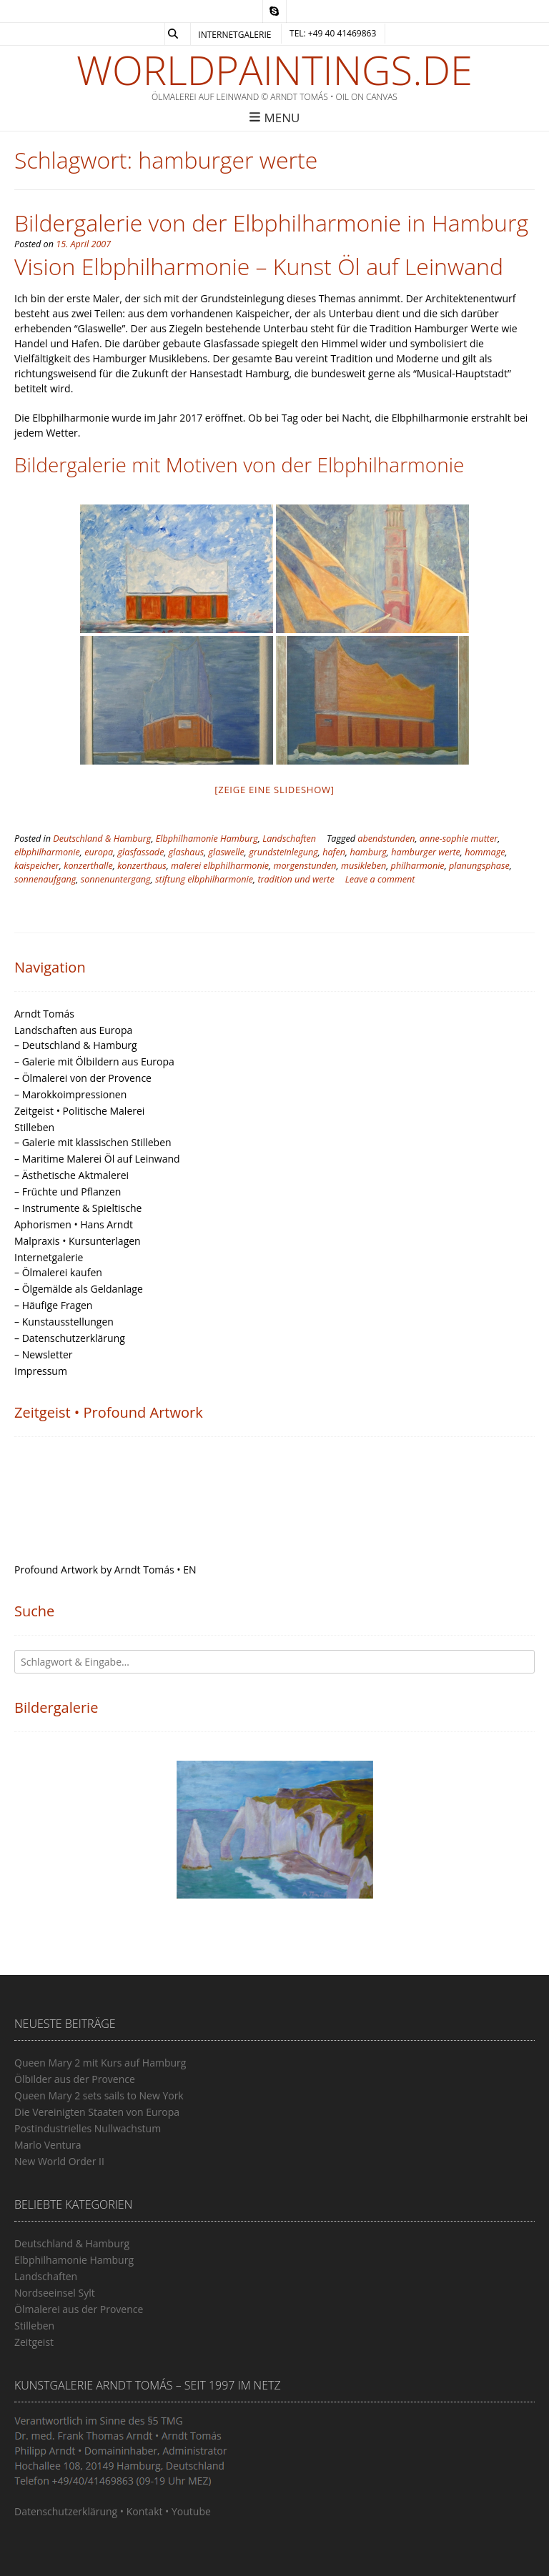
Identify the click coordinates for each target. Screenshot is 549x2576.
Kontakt (145, 2511)
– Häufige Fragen (53, 1305)
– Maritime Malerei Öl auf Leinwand (97, 1158)
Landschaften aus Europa (73, 1030)
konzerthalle (88, 866)
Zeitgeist (34, 2342)
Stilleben (34, 1127)
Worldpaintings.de (274, 69)
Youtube (191, 2511)
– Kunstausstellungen (64, 1321)
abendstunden (386, 838)
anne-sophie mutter (459, 838)
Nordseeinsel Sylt (54, 2292)
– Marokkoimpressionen (70, 1094)
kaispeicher (36, 866)
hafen (333, 852)
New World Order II (59, 2161)
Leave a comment (380, 879)
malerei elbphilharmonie (220, 866)
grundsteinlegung (283, 852)
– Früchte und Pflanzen (67, 1191)
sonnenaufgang (45, 879)
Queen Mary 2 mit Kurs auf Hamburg (100, 2062)
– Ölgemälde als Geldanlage (78, 1289)
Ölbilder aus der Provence (74, 2079)
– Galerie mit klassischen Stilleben (93, 1142)
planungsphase (479, 866)
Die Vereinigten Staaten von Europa (96, 2112)
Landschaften (289, 838)
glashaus (186, 852)
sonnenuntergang (116, 879)
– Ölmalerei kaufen (58, 1272)
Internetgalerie (234, 35)
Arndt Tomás (44, 1013)
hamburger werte (425, 852)
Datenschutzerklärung (65, 2511)
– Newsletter (43, 1354)
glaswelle (226, 852)
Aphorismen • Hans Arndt (73, 1224)
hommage (485, 852)
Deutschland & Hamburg (102, 838)
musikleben (363, 866)
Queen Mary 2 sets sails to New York (99, 2095)
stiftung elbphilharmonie (204, 879)
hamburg (368, 852)
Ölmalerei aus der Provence (78, 2309)
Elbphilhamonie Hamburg (207, 838)
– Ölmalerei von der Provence (83, 1078)
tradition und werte (295, 879)
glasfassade (141, 852)
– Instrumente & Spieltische (78, 1208)
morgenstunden (305, 866)
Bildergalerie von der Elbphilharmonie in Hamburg (271, 222)
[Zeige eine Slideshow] (274, 789)
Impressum (40, 1371)
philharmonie (418, 866)
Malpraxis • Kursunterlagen (77, 1241)
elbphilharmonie (47, 852)
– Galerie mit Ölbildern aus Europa (94, 1061)
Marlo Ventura (47, 2145)
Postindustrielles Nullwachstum (87, 2128)
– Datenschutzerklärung (69, 1338)
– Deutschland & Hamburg (75, 1045)
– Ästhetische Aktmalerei (71, 1175)
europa (98, 852)
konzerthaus (142, 866)
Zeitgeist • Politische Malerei (79, 1111)
